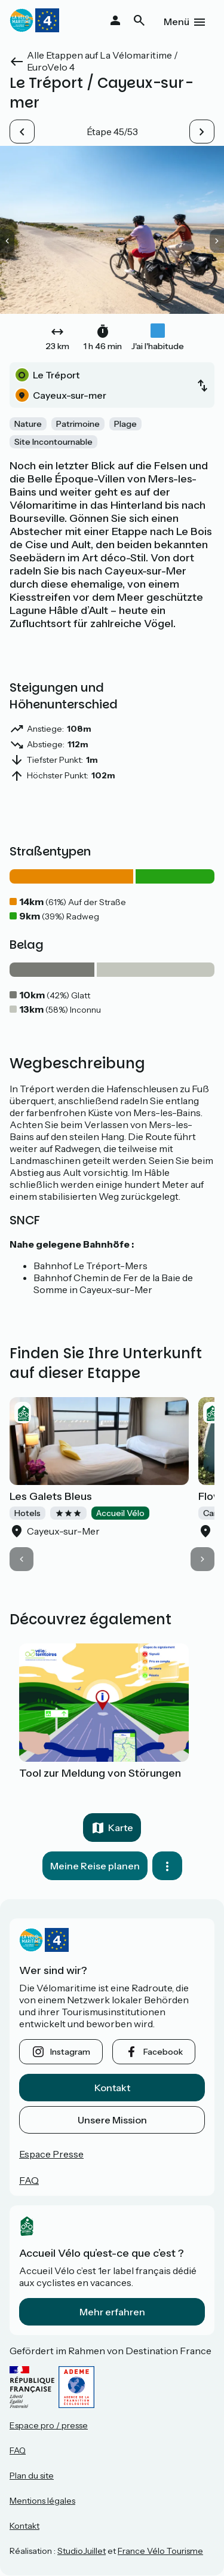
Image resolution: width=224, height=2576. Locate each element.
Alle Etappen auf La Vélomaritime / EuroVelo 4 (102, 61)
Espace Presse (51, 2154)
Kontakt (112, 2088)
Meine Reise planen (95, 1866)
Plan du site (32, 2475)
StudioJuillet (81, 2551)
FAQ (29, 2180)
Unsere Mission (112, 2120)
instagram (70, 2051)
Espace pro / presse (49, 2425)
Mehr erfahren (112, 2312)
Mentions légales (42, 2500)
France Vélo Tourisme (160, 2551)
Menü (176, 21)
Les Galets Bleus (51, 1496)
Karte (120, 1828)
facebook (163, 2051)
